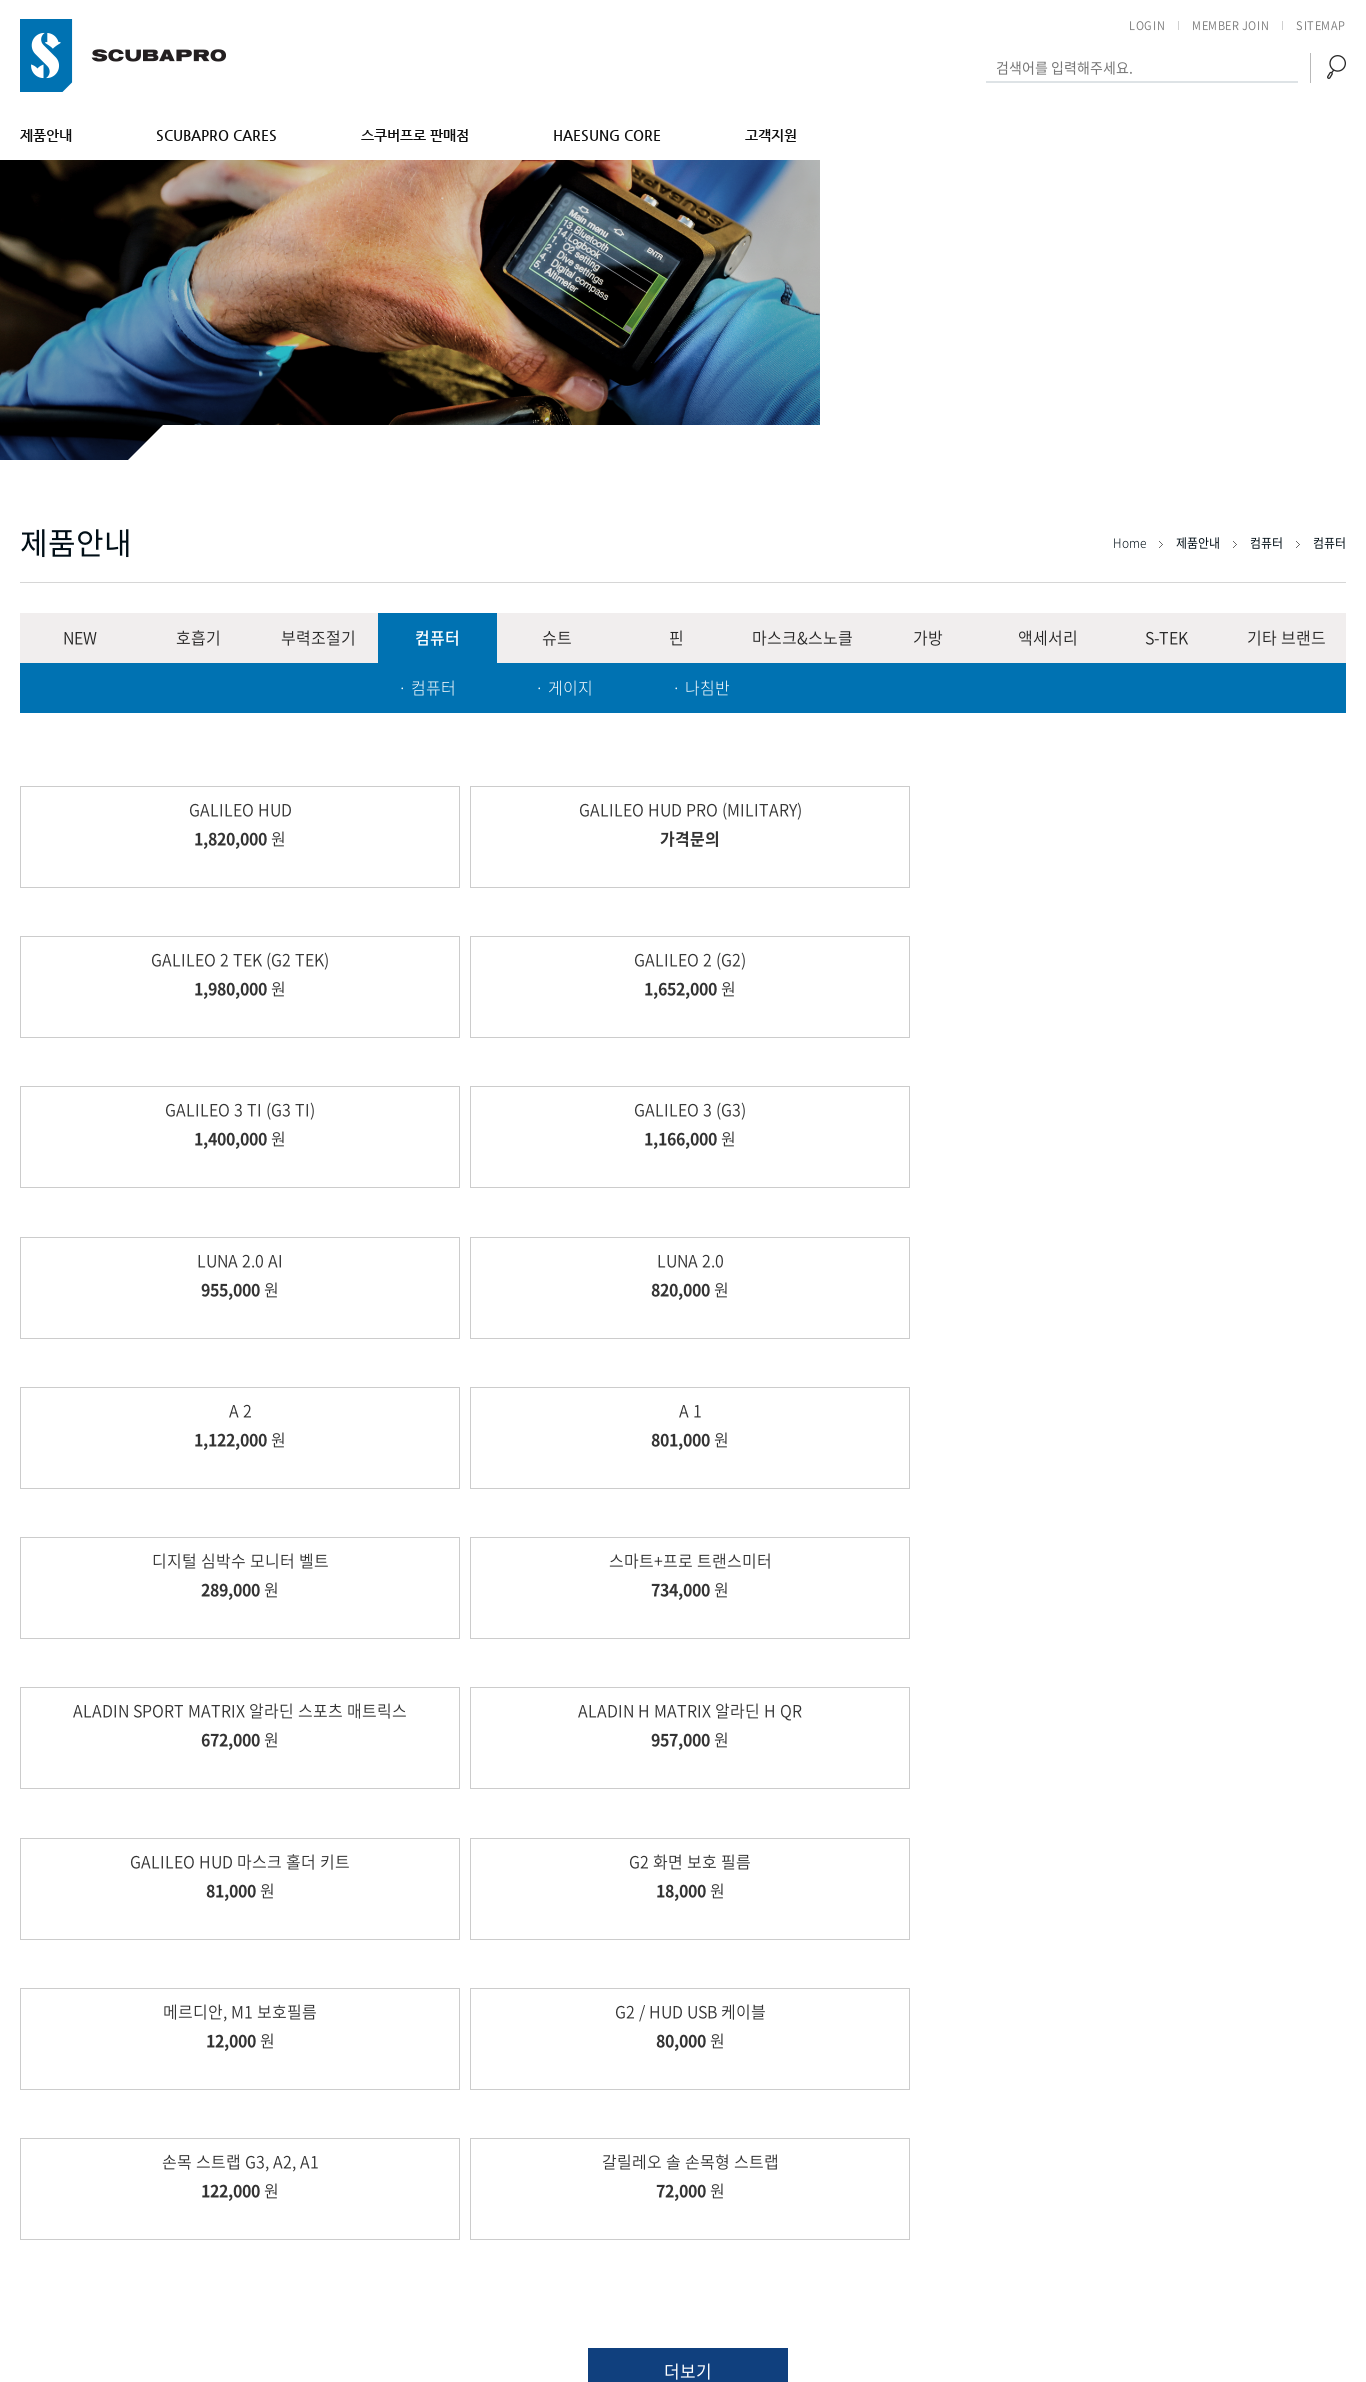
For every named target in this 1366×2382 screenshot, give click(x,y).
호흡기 (198, 637)
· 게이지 (564, 687)
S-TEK (1166, 637)
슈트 (557, 637)
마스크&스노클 (802, 637)
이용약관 (1175, 2190)
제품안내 (46, 135)
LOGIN (1147, 25)
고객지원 (771, 135)
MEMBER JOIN (1230, 25)
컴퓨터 (437, 637)
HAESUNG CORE (607, 135)
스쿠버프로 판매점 (415, 135)
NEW (80, 637)
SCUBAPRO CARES (216, 135)
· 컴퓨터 (427, 687)
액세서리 (1048, 637)
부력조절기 (318, 637)
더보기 (688, 1703)
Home (1131, 543)
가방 (928, 637)
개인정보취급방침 (1290, 2190)
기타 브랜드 (1286, 637)
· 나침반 (701, 687)
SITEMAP (1321, 25)
